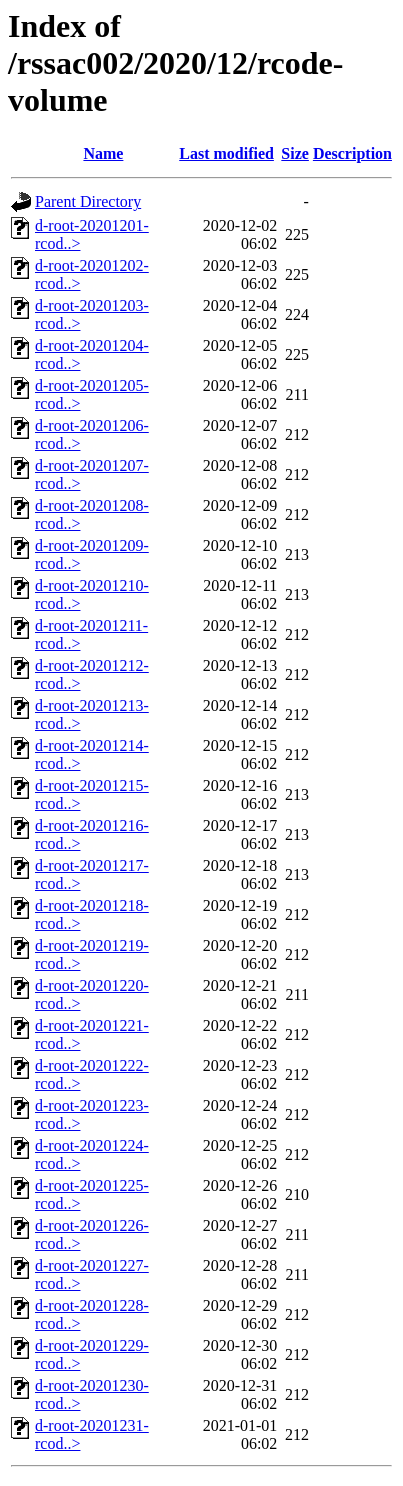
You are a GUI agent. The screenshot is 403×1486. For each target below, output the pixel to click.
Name (103, 153)
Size (295, 153)
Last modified (226, 153)
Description (352, 153)
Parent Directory (88, 201)
